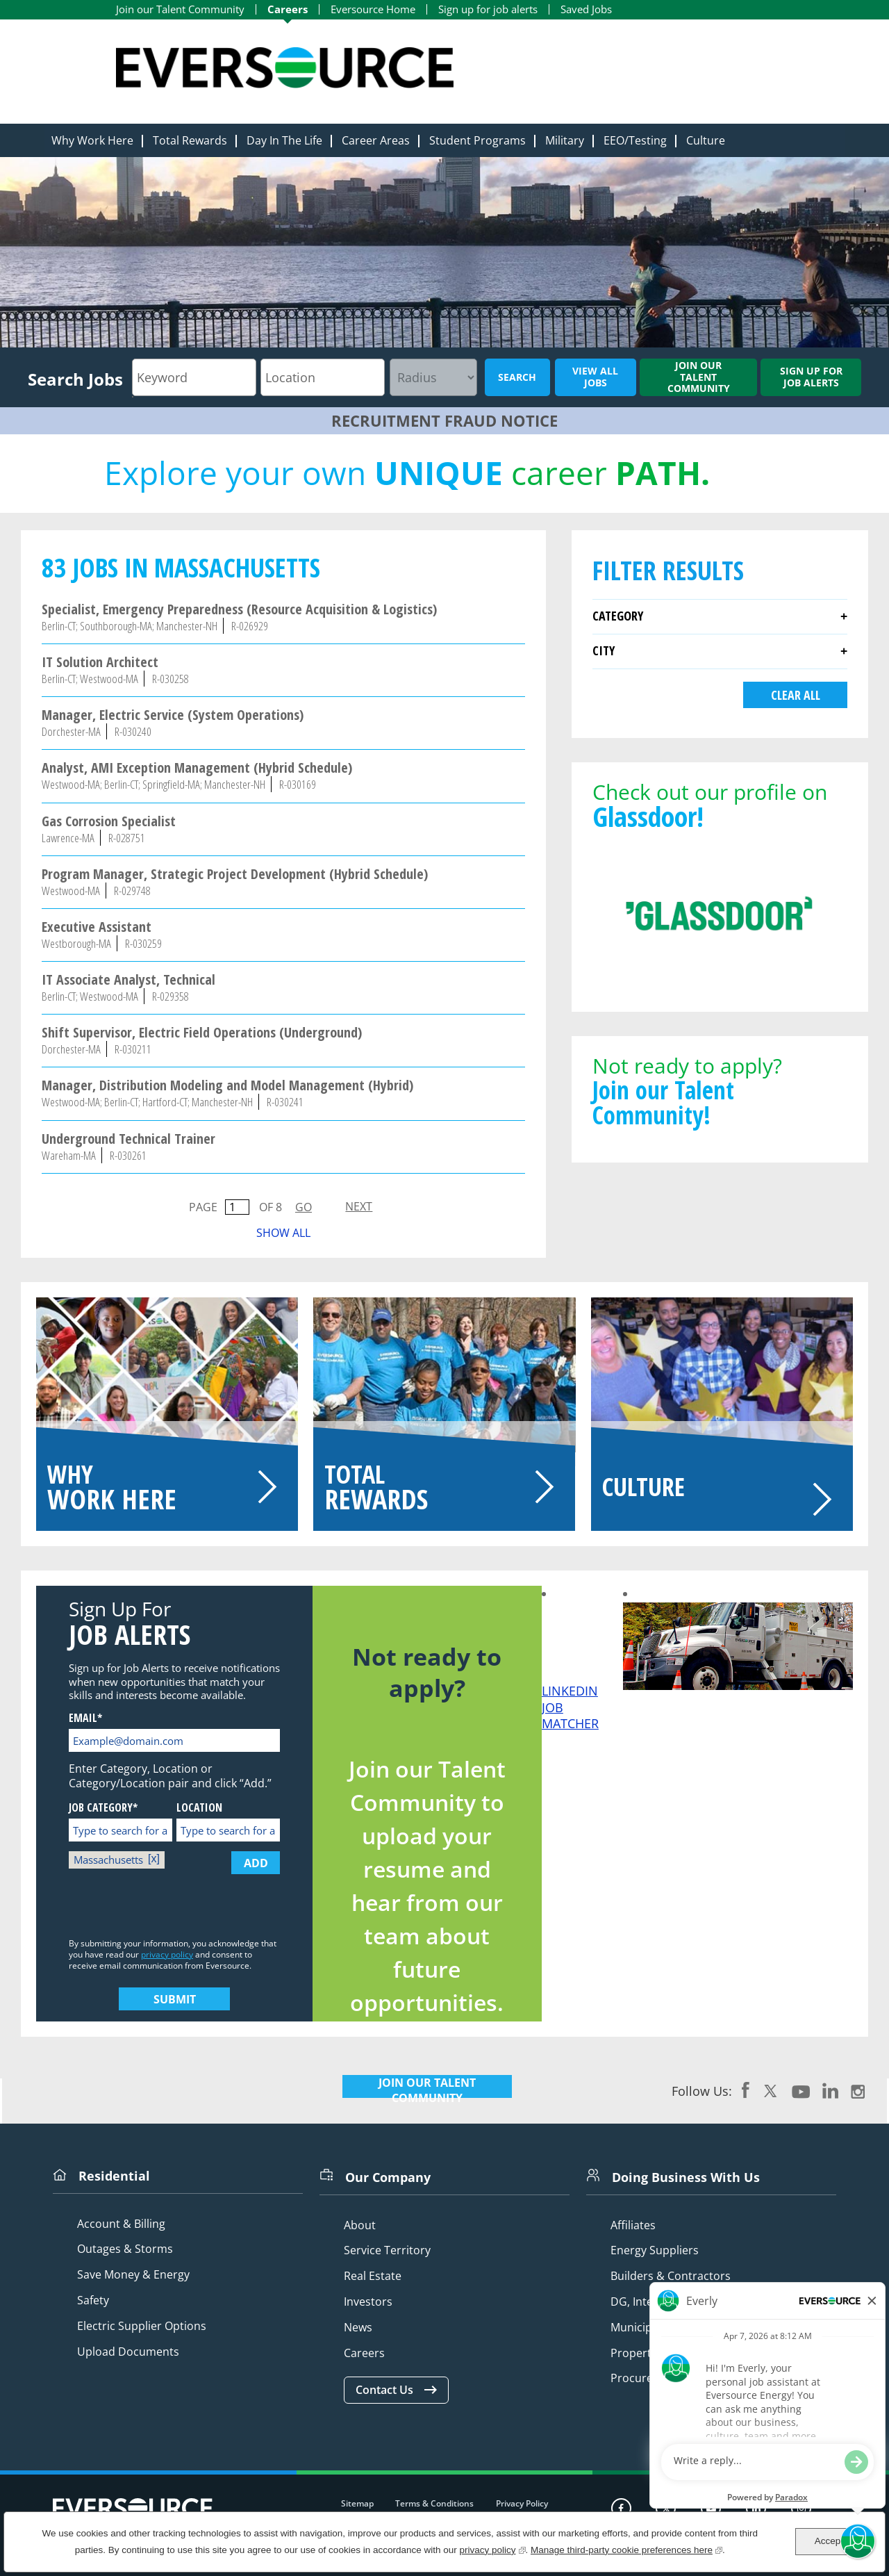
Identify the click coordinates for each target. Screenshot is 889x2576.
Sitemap (357, 2503)
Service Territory (387, 2250)
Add (256, 1863)
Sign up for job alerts (488, 9)
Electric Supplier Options (141, 2326)
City (603, 650)
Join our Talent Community (180, 9)
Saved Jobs (586, 9)
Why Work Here (92, 140)
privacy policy (167, 1954)
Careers (287, 9)
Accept (829, 2541)
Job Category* (103, 1807)
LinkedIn (830, 2090)
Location (199, 1807)
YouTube (801, 2090)
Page (203, 1207)
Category (617, 615)
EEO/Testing (635, 140)
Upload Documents (128, 2352)
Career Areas (376, 140)
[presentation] (174, 1907)
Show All (283, 1233)
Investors (368, 2302)
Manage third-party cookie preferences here (626, 2548)
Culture (705, 140)
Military (564, 140)
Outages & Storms (125, 2249)
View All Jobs (595, 376)
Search (517, 377)
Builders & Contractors (670, 2276)
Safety (93, 2300)
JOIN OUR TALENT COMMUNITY (427, 2090)
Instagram (858, 2090)
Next (358, 1206)
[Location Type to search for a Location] (228, 1830)
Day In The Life (284, 140)
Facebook (746, 2090)
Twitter (771, 2090)
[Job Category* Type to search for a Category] (120, 1830)
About (360, 2225)
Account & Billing (121, 2224)
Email (83, 1718)
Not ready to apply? (719, 1089)
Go (303, 1207)
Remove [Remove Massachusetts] (156, 1859)
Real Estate (372, 2276)
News (358, 2327)
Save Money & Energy (133, 2274)
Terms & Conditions (434, 2503)
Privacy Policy (522, 2503)
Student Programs (477, 140)
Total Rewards (190, 140)
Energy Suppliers (654, 2250)
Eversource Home (373, 9)
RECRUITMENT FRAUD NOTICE (444, 420)
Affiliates (633, 2225)
